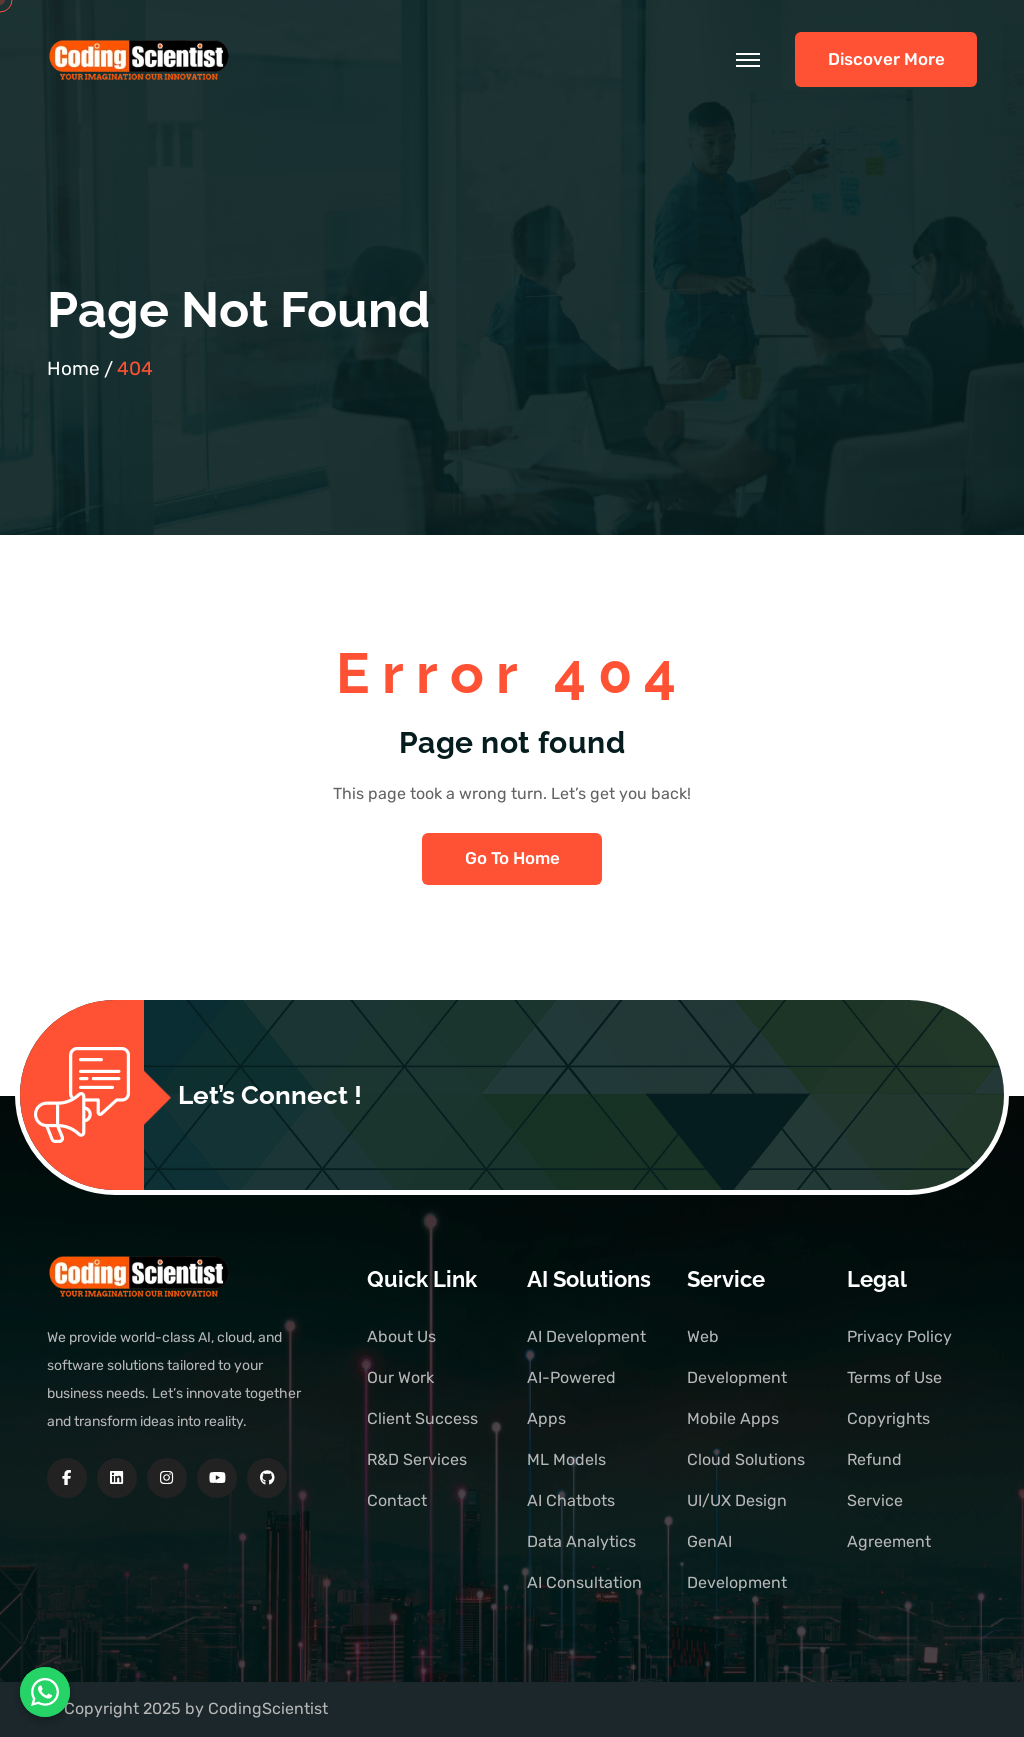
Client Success (422, 1418)
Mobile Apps (733, 1418)
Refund (874, 1459)
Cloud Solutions (746, 1459)
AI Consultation (584, 1582)
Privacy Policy (899, 1336)
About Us (401, 1336)
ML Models (566, 1459)
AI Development (586, 1336)
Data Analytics (581, 1541)
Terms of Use (894, 1377)
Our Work (400, 1377)
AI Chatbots (571, 1500)
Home (73, 368)
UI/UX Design (737, 1500)
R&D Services (417, 1459)
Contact (397, 1500)
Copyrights (888, 1418)
